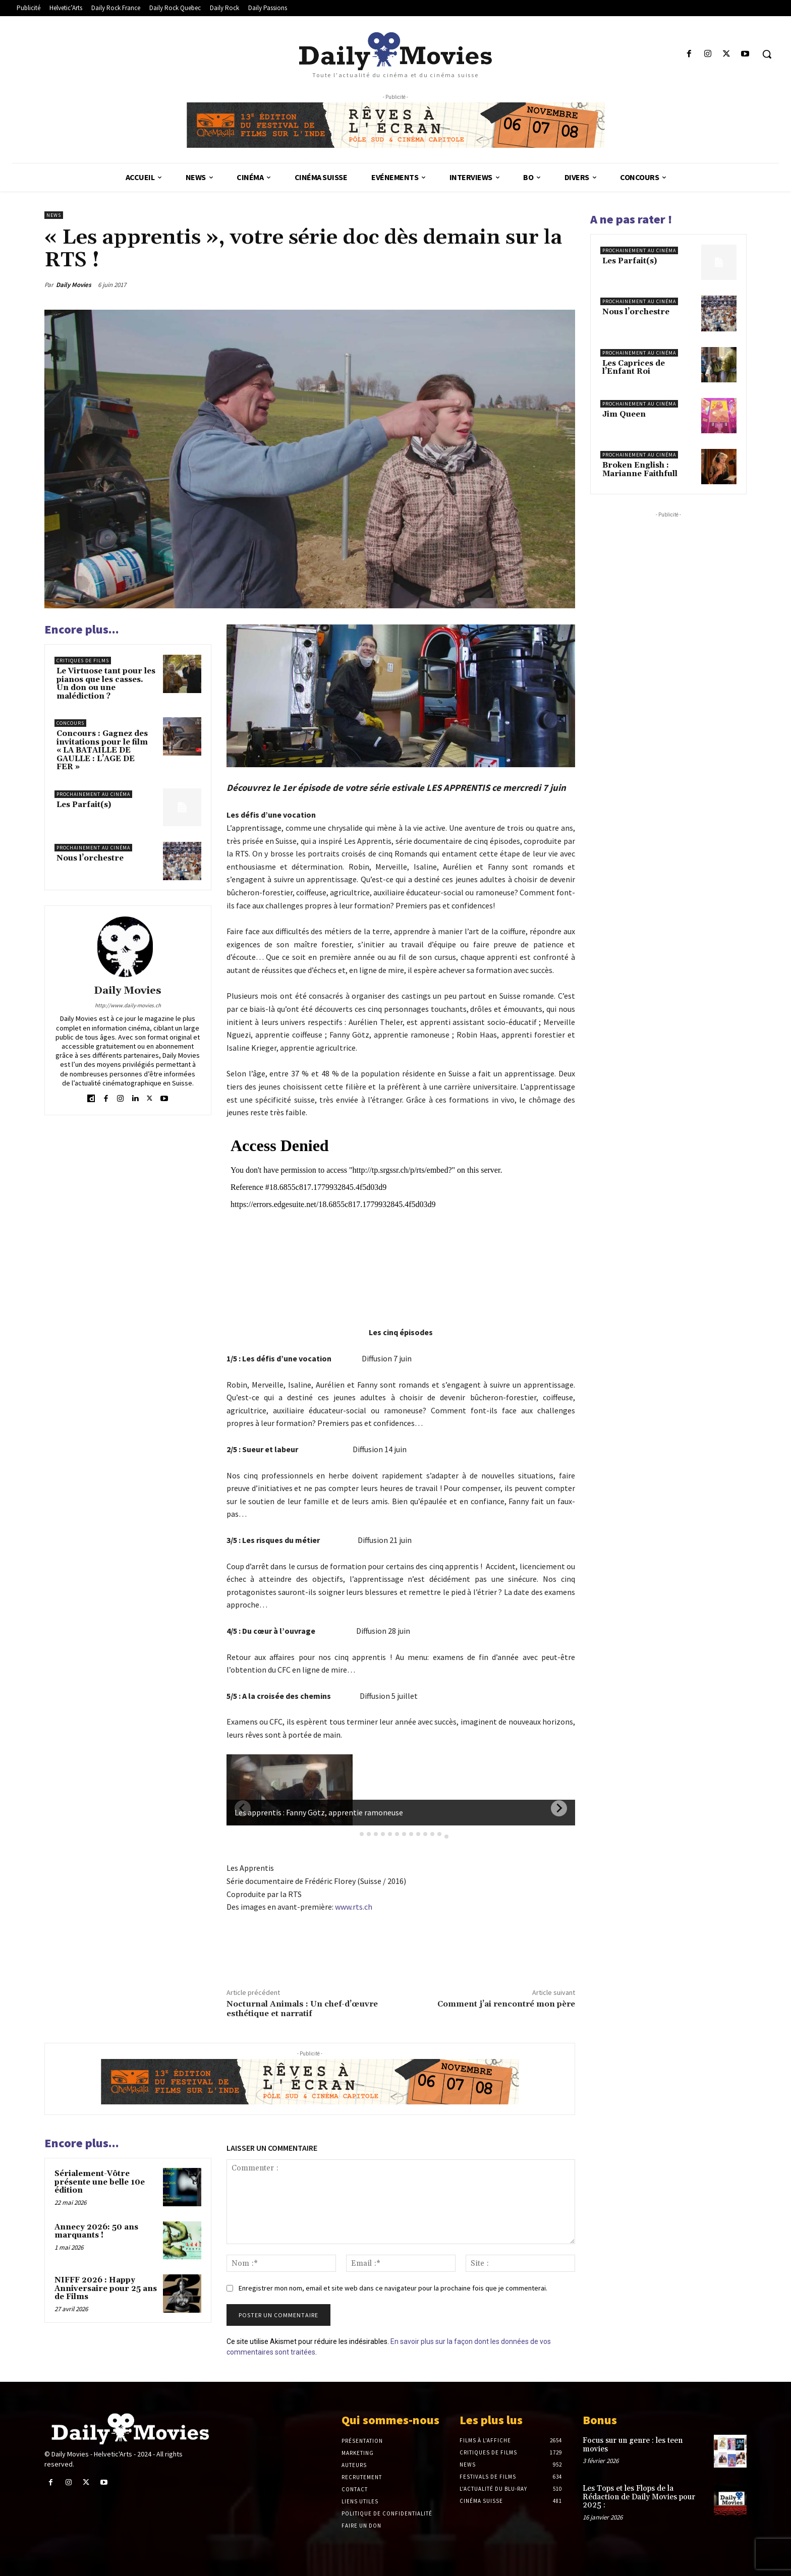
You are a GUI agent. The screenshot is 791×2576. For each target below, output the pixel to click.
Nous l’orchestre (90, 858)
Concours (70, 723)
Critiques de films (82, 660)
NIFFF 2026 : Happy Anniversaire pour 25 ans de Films (105, 2288)
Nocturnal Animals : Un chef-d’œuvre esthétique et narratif (302, 2009)
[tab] (355, 1834)
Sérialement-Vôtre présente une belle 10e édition (99, 2182)
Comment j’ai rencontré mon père (506, 2004)
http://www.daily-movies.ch (128, 1005)
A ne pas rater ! (631, 219)
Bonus (600, 2420)
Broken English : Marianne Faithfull (639, 470)
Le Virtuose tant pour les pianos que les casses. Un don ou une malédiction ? (105, 683)
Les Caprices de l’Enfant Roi (633, 368)
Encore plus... (81, 629)
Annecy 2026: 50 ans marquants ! (96, 2231)
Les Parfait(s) (83, 805)
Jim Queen (624, 414)
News (53, 215)
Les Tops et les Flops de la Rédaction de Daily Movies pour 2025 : (639, 2497)
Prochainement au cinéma (93, 794)
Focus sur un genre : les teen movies (633, 2445)
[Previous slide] (243, 1808)
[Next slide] (559, 1808)
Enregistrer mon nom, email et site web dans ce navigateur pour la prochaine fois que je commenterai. (393, 2288)
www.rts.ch (353, 1907)
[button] (767, 54)
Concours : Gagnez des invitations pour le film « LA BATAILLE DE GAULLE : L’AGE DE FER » (102, 750)
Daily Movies (73, 284)
